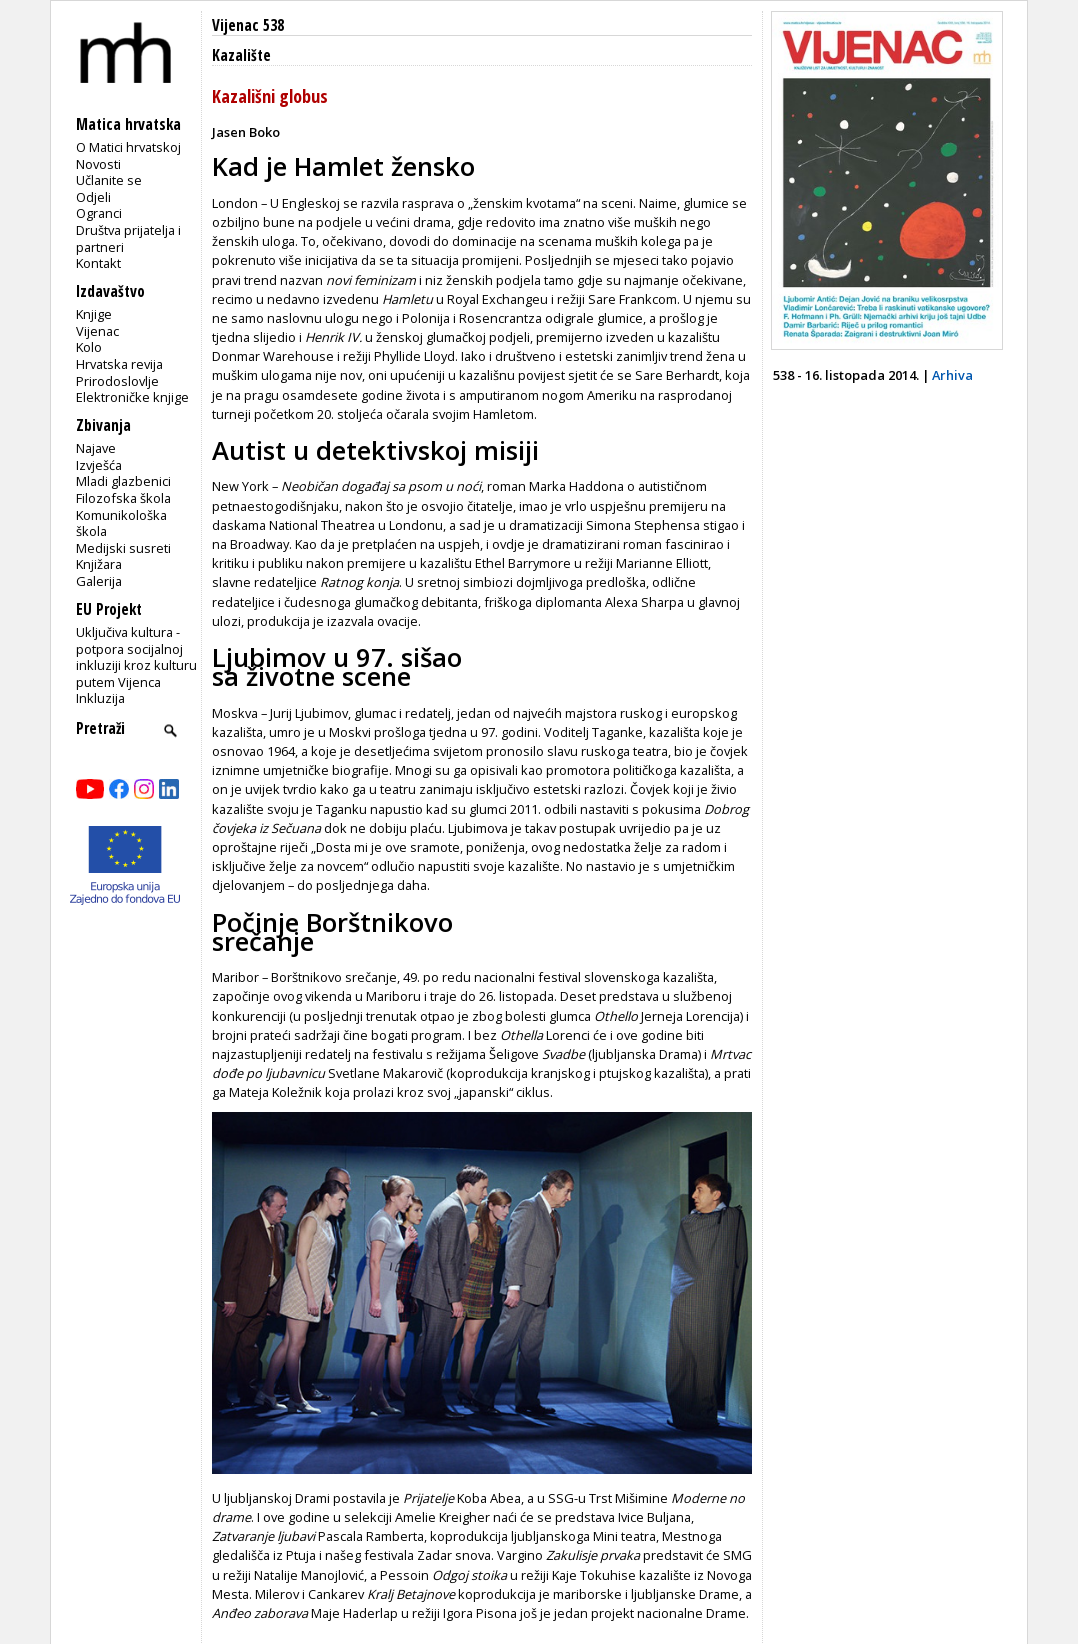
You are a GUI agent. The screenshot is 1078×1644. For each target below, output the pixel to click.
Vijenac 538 (248, 25)
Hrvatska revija (119, 364)
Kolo (89, 347)
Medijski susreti (123, 548)
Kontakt (98, 263)
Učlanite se (109, 180)
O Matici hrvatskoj (128, 147)
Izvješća (99, 465)
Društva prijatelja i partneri (128, 238)
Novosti (98, 164)
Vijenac (97, 331)
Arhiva (952, 375)
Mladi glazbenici (123, 481)
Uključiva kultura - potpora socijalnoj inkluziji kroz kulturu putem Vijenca (136, 657)
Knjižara (99, 564)
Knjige (94, 314)
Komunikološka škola (121, 523)
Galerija (99, 581)
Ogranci (99, 213)
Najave (96, 448)
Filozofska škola (123, 498)
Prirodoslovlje (117, 381)
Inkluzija (100, 698)
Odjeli (93, 197)
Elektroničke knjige (132, 397)
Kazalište (241, 55)
